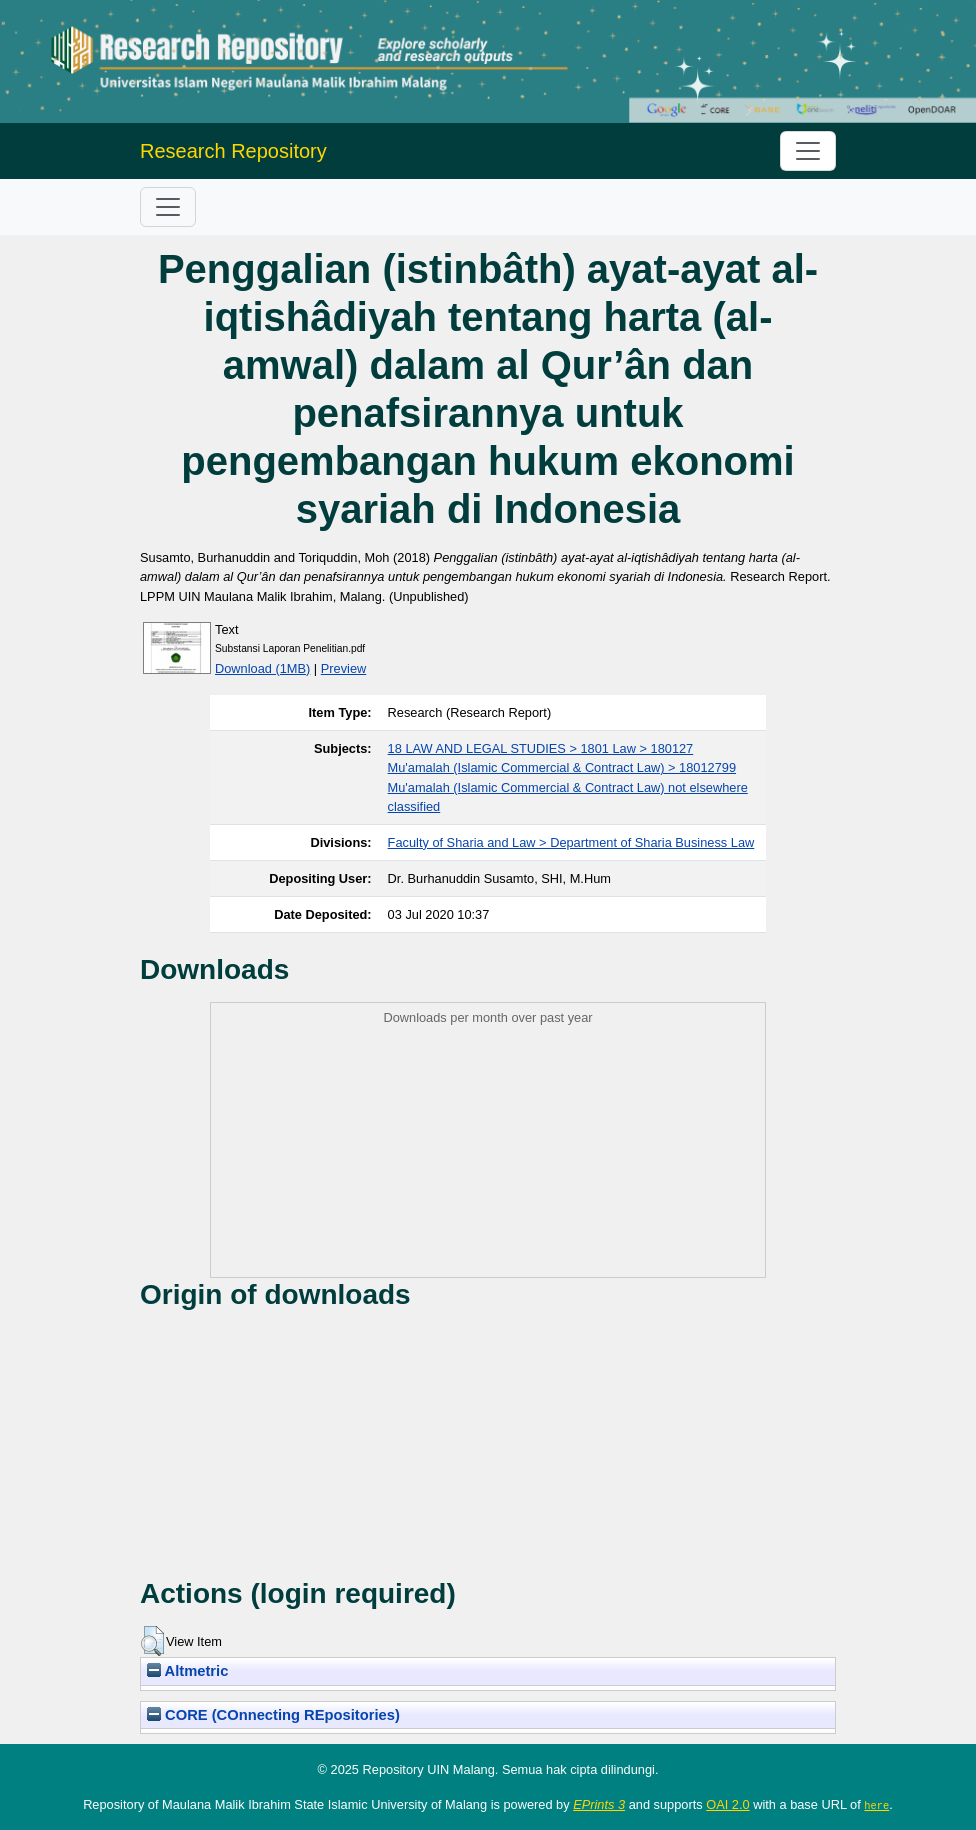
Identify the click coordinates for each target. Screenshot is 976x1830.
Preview (344, 668)
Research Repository (233, 151)
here (876, 1805)
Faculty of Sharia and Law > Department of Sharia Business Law (571, 842)
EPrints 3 (599, 1804)
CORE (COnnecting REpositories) (273, 1715)
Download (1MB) (262, 668)
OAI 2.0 (727, 1804)
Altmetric (187, 1671)
